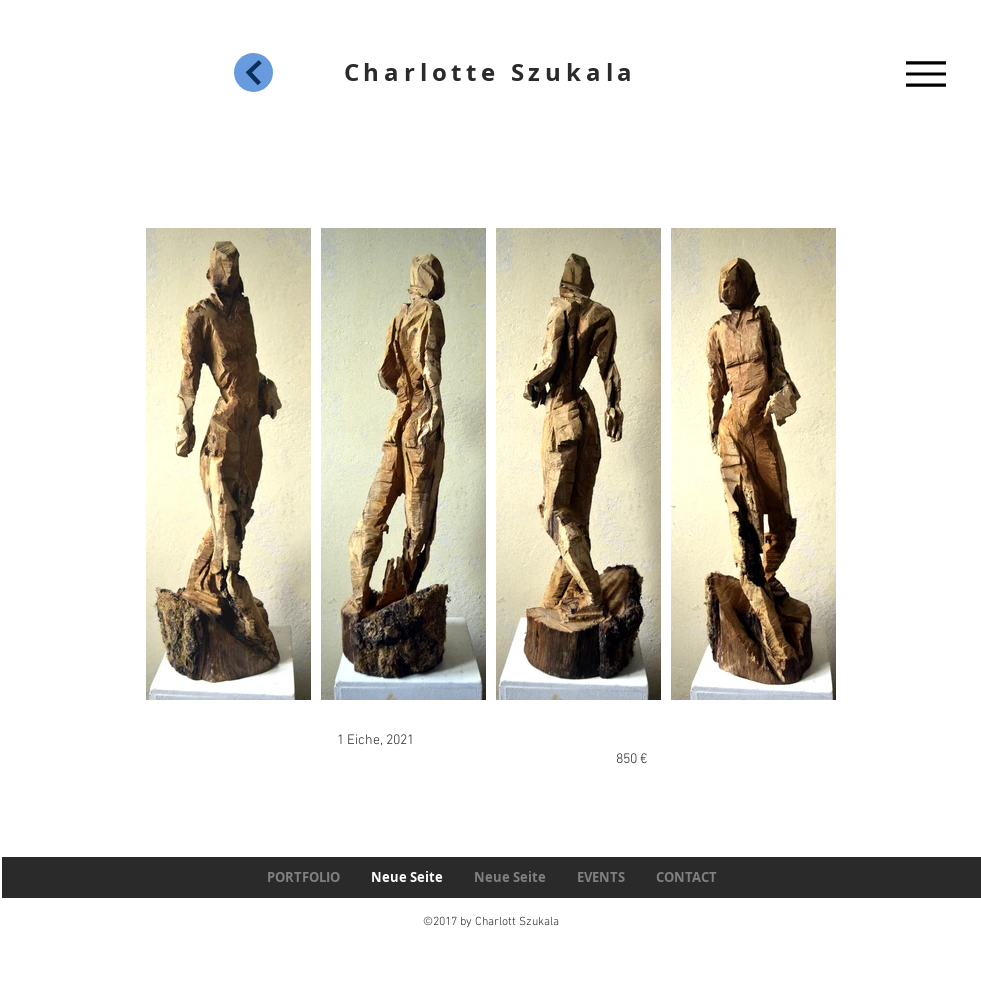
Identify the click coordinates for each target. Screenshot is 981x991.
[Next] (253, 72)
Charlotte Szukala (491, 72)
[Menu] (926, 73)
